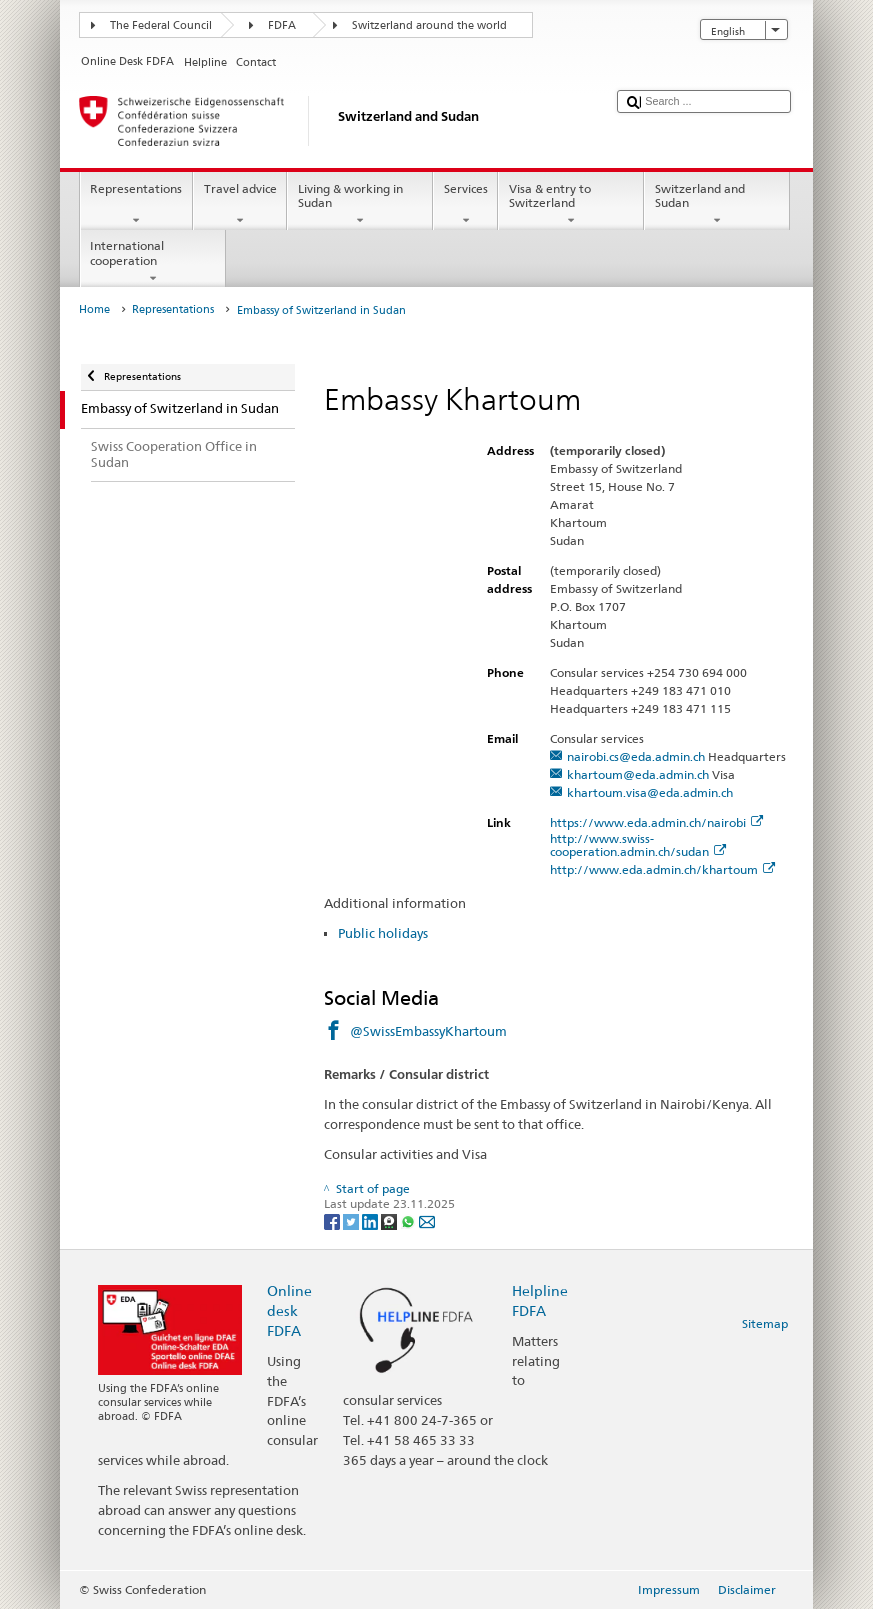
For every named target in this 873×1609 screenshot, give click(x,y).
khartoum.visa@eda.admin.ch (650, 792)
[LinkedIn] (371, 1220)
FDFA (282, 25)
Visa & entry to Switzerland (571, 205)
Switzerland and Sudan (717, 205)
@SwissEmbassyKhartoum (428, 1031)
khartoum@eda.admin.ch (638, 774)
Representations (136, 205)
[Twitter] (352, 1220)
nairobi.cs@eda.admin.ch (636, 756)
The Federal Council (161, 25)
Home (94, 309)
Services (465, 205)
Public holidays (383, 933)
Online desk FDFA (289, 1310)
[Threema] (390, 1220)
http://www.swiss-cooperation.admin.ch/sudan (638, 845)
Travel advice (240, 205)
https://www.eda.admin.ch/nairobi (656, 822)
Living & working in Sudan (360, 205)
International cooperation (153, 262)
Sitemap (765, 1323)
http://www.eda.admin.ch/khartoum (662, 869)
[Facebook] (333, 1220)
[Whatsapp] (409, 1220)
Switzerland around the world (429, 25)
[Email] (427, 1220)
